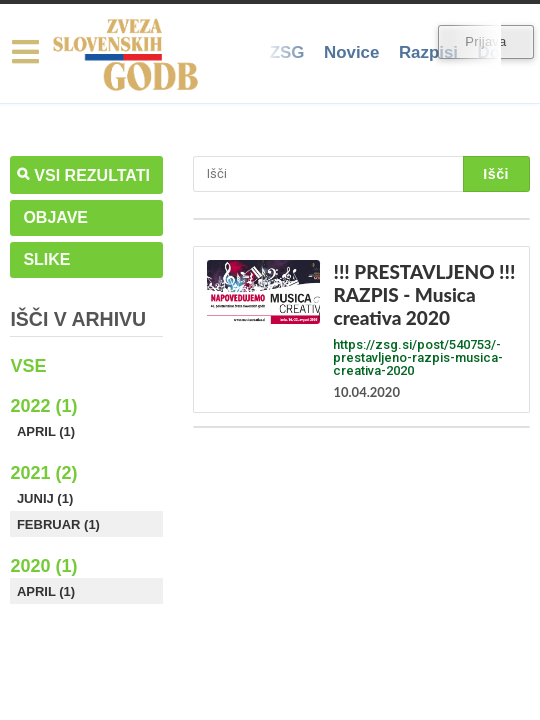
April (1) (46, 431)
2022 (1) (43, 406)
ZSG (287, 52)
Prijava (485, 41)
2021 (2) (43, 473)
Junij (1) (45, 498)
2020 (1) (43, 566)
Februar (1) (58, 524)
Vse (28, 366)
